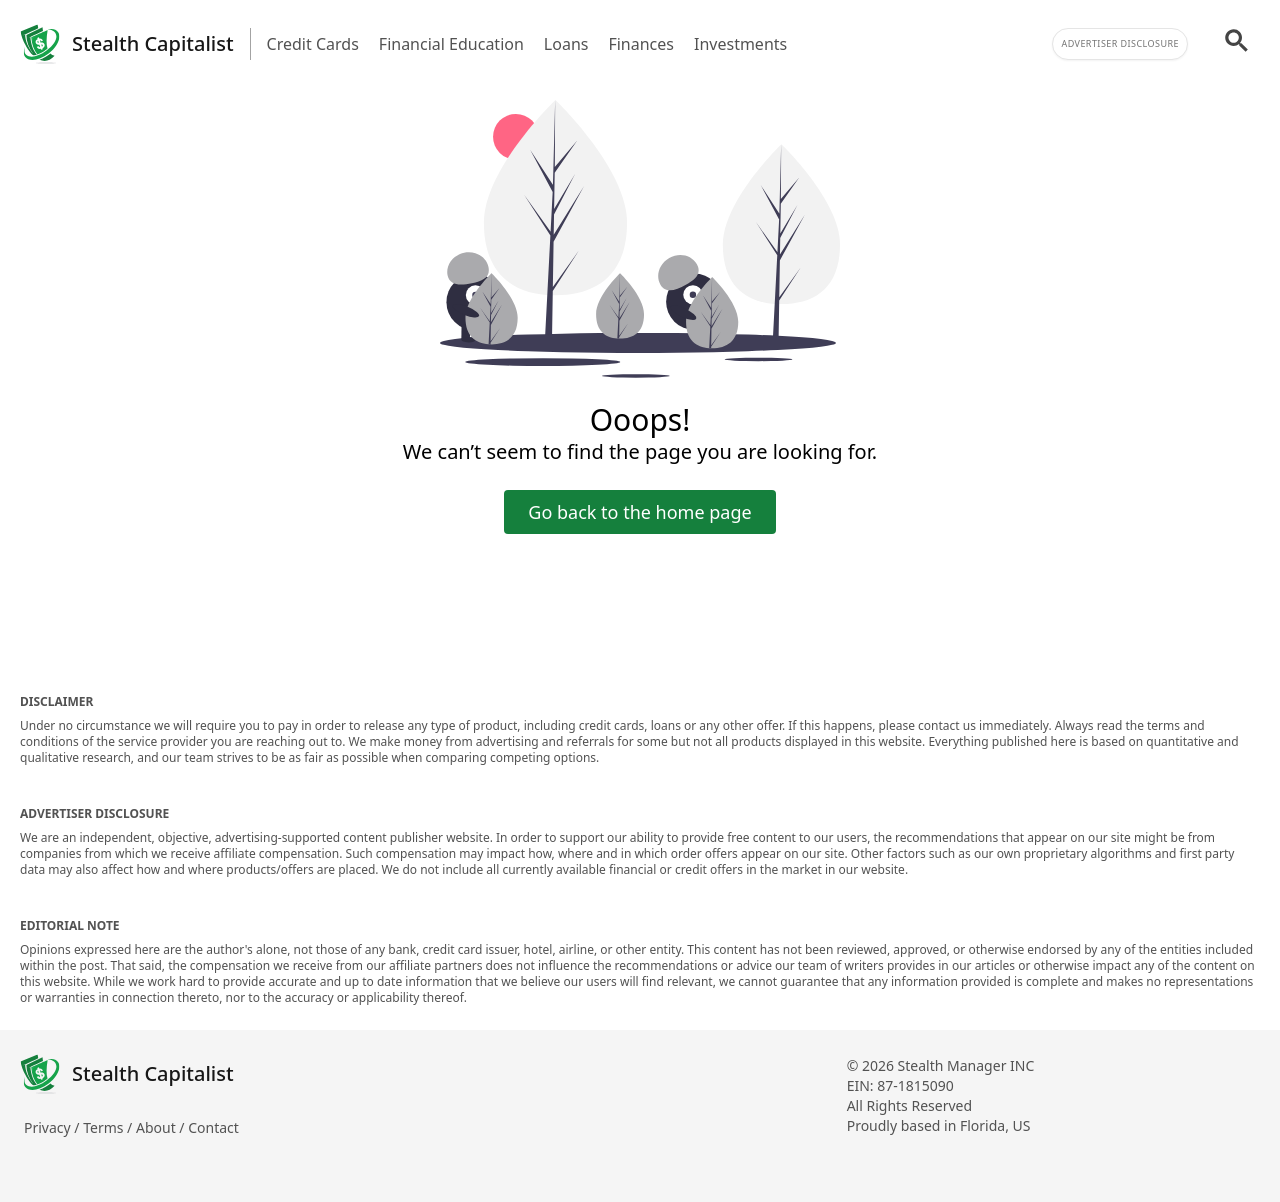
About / (162, 1127)
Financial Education (451, 44)
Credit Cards (313, 44)
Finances (641, 44)
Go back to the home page (639, 512)
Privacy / (53, 1127)
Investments (740, 44)
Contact (213, 1127)
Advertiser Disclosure (1120, 43)
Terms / (109, 1127)
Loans (566, 44)
